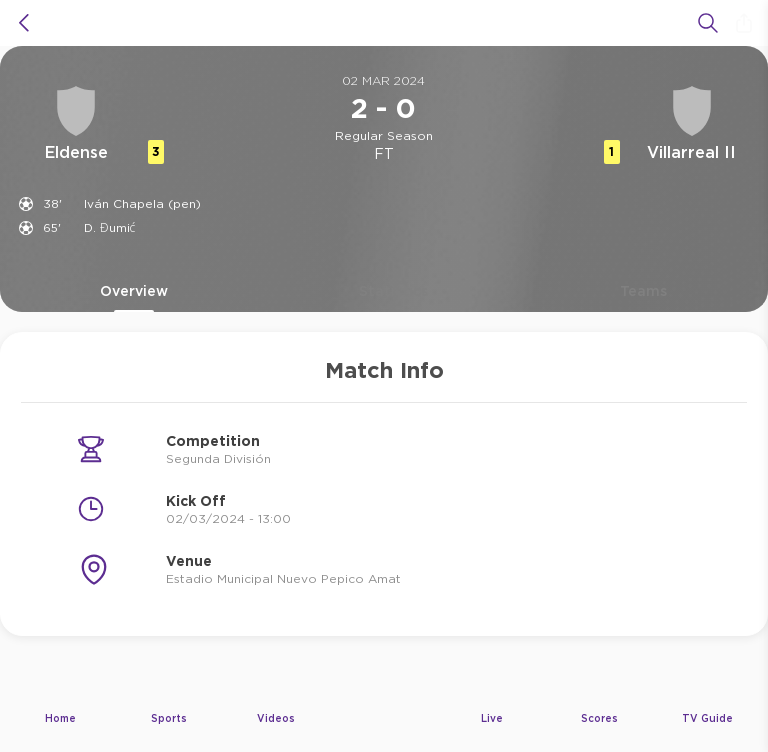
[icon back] (24, 23)
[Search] (708, 23)
